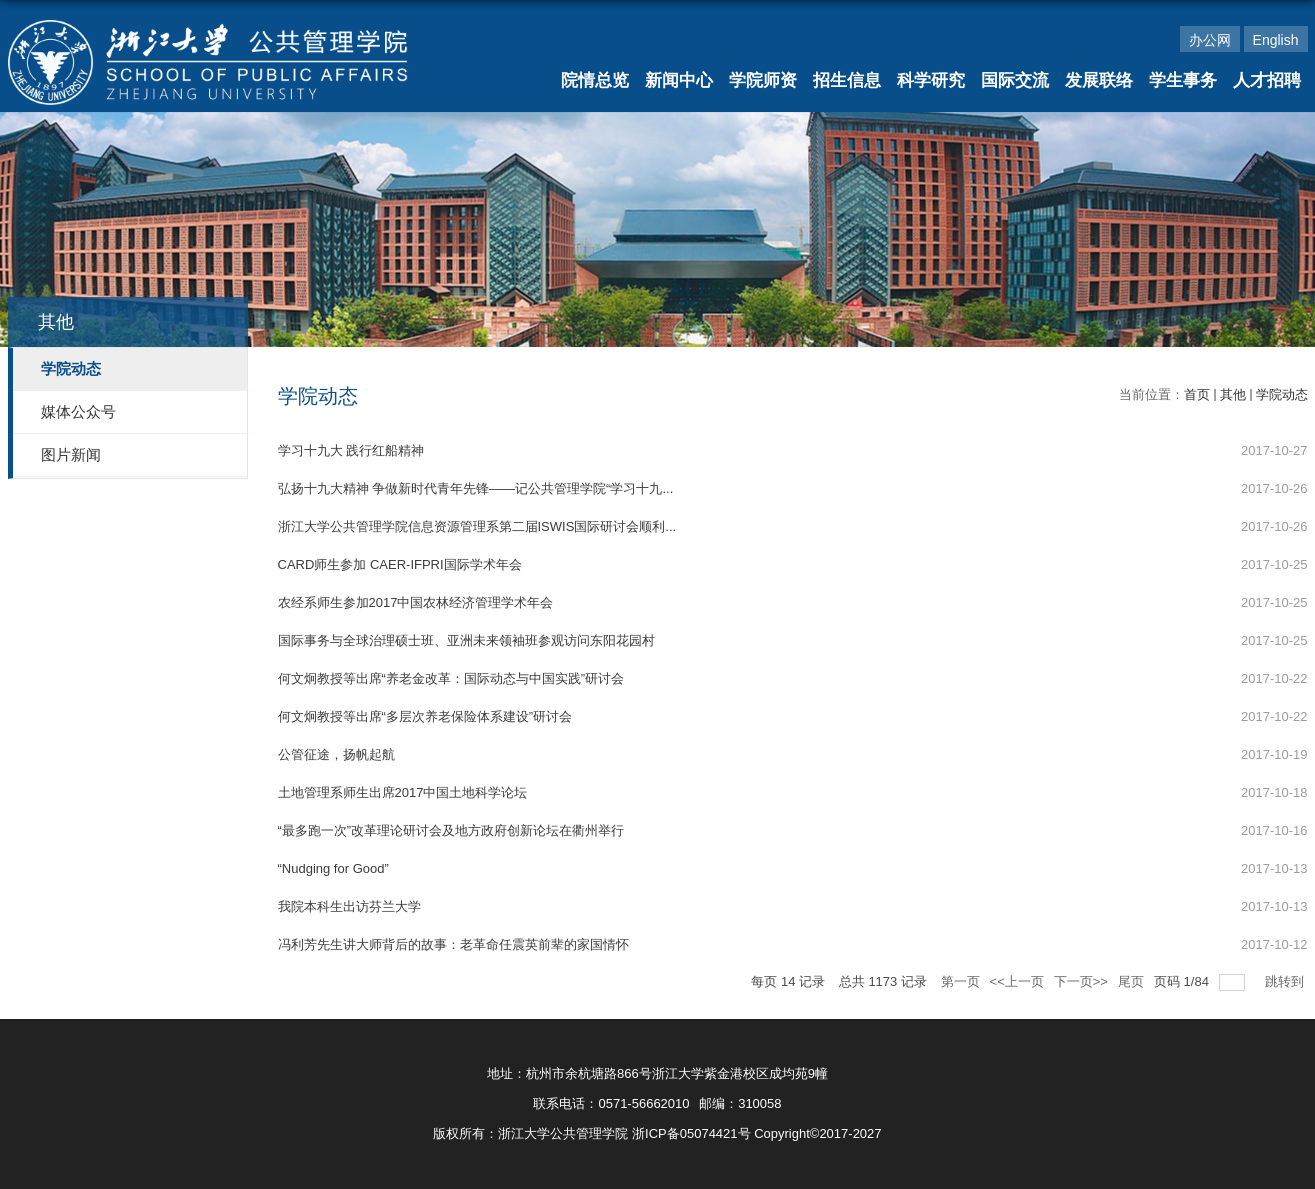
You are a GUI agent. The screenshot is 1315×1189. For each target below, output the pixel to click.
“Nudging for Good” (333, 868)
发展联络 (1099, 80)
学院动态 (1282, 394)
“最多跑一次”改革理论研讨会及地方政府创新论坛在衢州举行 (451, 830)
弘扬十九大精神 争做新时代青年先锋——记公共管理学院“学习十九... (476, 488)
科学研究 (931, 80)
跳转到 (1286, 981)
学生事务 (1183, 80)
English (1276, 40)
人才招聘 (1267, 80)
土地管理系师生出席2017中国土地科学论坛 (403, 792)
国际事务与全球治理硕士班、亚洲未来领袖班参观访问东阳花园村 (466, 640)
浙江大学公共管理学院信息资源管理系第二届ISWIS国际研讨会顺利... (477, 526)
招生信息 (847, 80)
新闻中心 (679, 80)
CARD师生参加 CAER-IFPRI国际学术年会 (400, 564)
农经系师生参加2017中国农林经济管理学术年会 (416, 602)
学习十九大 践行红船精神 (351, 450)
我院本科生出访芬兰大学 (349, 906)
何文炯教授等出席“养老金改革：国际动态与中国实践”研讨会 (451, 678)
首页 (1197, 394)
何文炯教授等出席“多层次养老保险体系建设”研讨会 (425, 716)
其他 (1233, 394)
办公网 (1210, 40)
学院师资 (763, 80)
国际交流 (1015, 80)
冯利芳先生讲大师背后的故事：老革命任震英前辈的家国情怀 (453, 944)
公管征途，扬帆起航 (336, 754)
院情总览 (595, 80)
